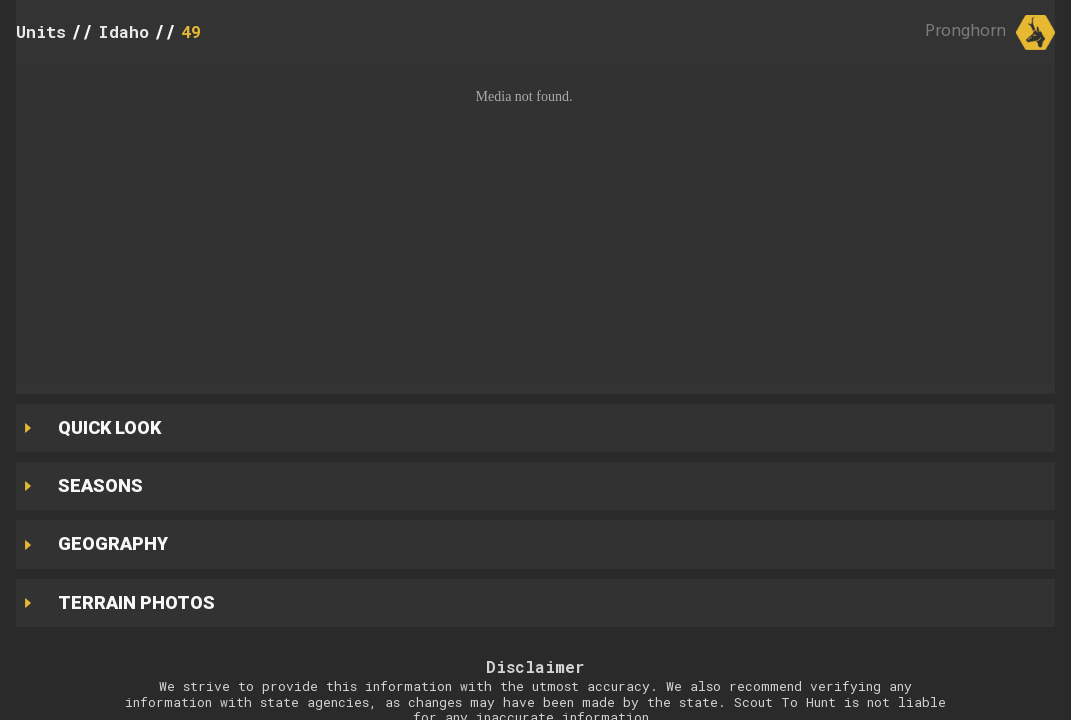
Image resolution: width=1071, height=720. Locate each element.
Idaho (123, 31)
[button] (535, 224)
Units (41, 31)
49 (191, 31)
